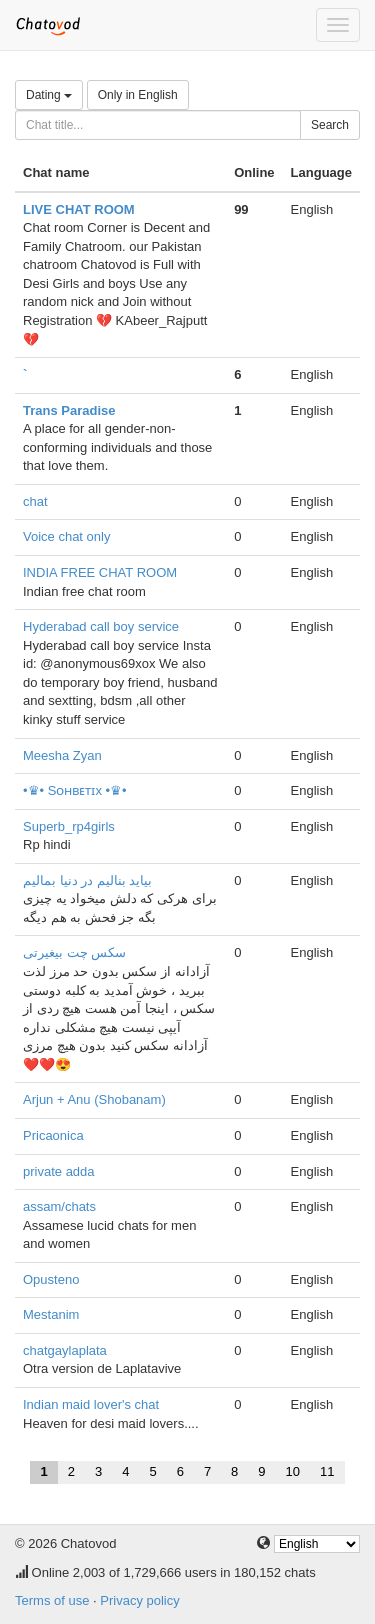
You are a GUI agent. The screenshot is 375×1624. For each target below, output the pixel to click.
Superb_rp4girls (69, 826)
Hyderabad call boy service (101, 626)
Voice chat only (66, 536)
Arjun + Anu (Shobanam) (94, 1099)
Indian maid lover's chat (91, 1404)
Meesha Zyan (62, 755)
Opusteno (51, 1279)
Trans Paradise (69, 410)
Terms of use (52, 1600)
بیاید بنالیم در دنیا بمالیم (87, 880)
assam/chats (59, 1206)
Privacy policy (139, 1600)
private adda (59, 1171)
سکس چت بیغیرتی (74, 952)
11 (327, 1471)
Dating (49, 95)
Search (330, 125)
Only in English (138, 95)
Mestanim (51, 1314)
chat (35, 501)
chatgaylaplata (65, 1350)
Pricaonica (53, 1135)
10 (293, 1471)
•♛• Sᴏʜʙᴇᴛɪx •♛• (75, 790)
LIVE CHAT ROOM (79, 209)
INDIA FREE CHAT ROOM (100, 572)
